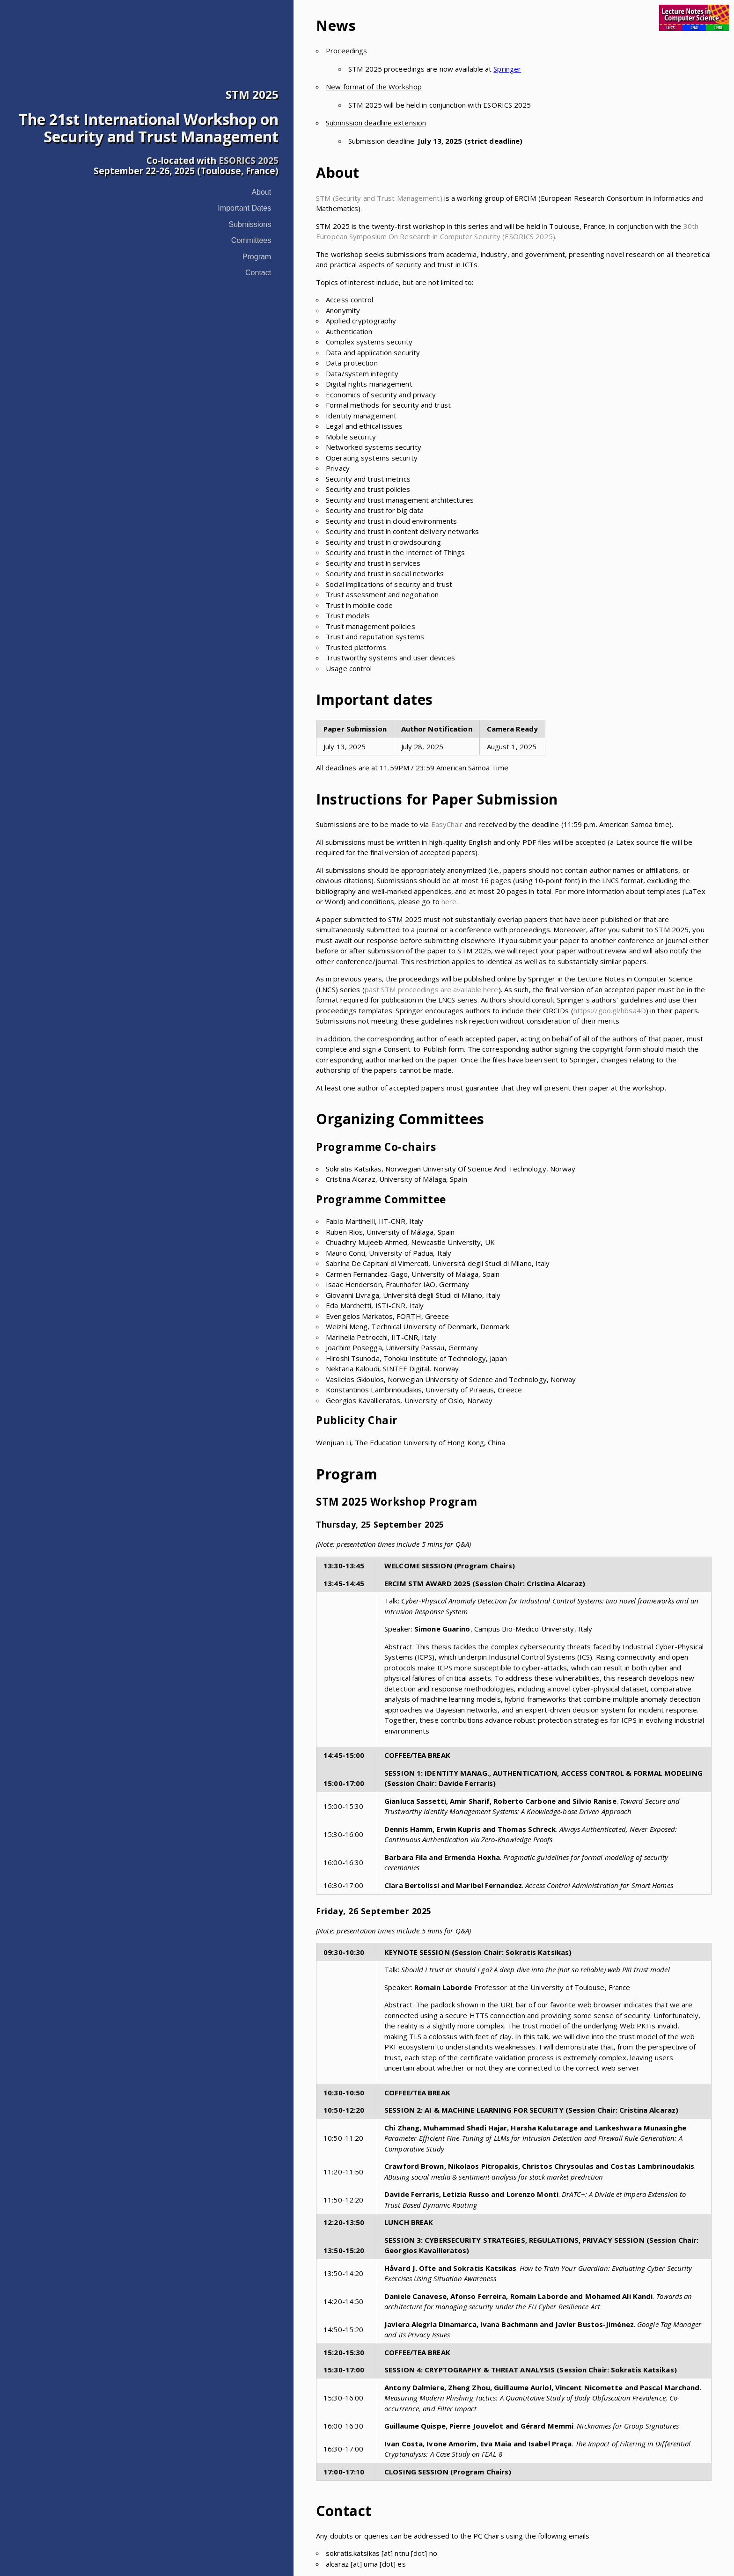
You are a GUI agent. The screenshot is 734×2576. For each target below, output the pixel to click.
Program (256, 257)
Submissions (249, 224)
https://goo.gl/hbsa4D (609, 1010)
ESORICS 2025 (249, 160)
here (448, 901)
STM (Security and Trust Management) (379, 198)
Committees (251, 240)
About (261, 192)
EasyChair (447, 824)
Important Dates (244, 208)
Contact (258, 273)
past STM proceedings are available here (432, 989)
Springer (507, 68)
